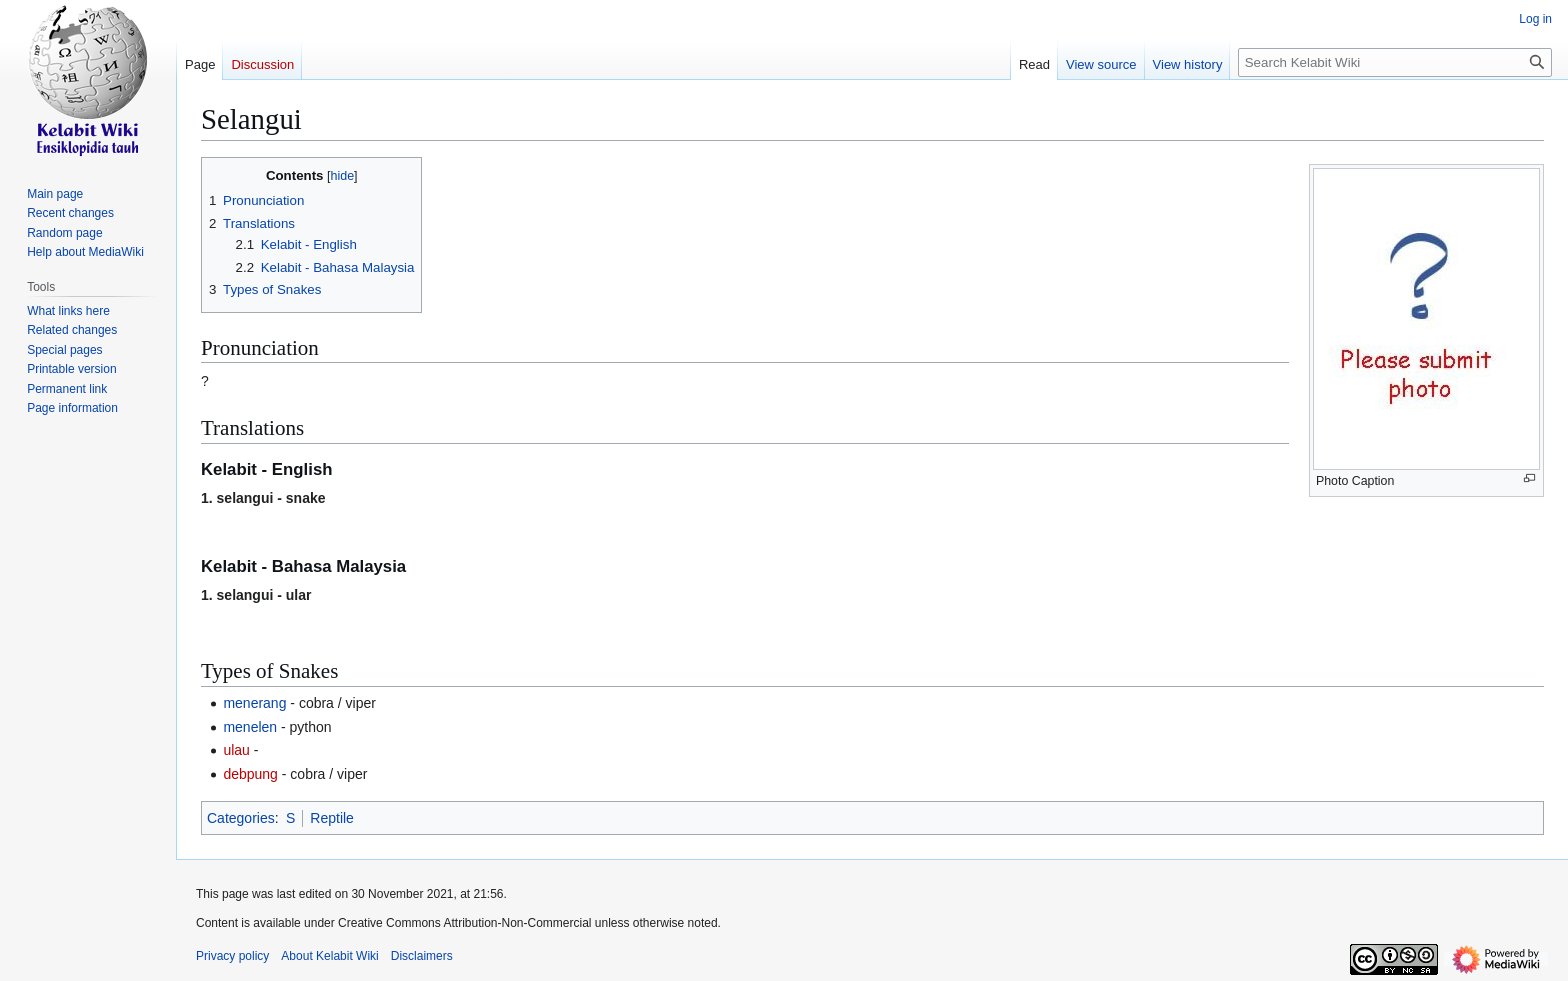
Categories (241, 818)
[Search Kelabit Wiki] (1395, 62)
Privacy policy (232, 956)
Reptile (332, 818)
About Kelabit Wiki (329, 956)
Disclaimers (422, 956)
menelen (250, 727)
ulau (236, 750)
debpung (250, 774)
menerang (254, 703)
